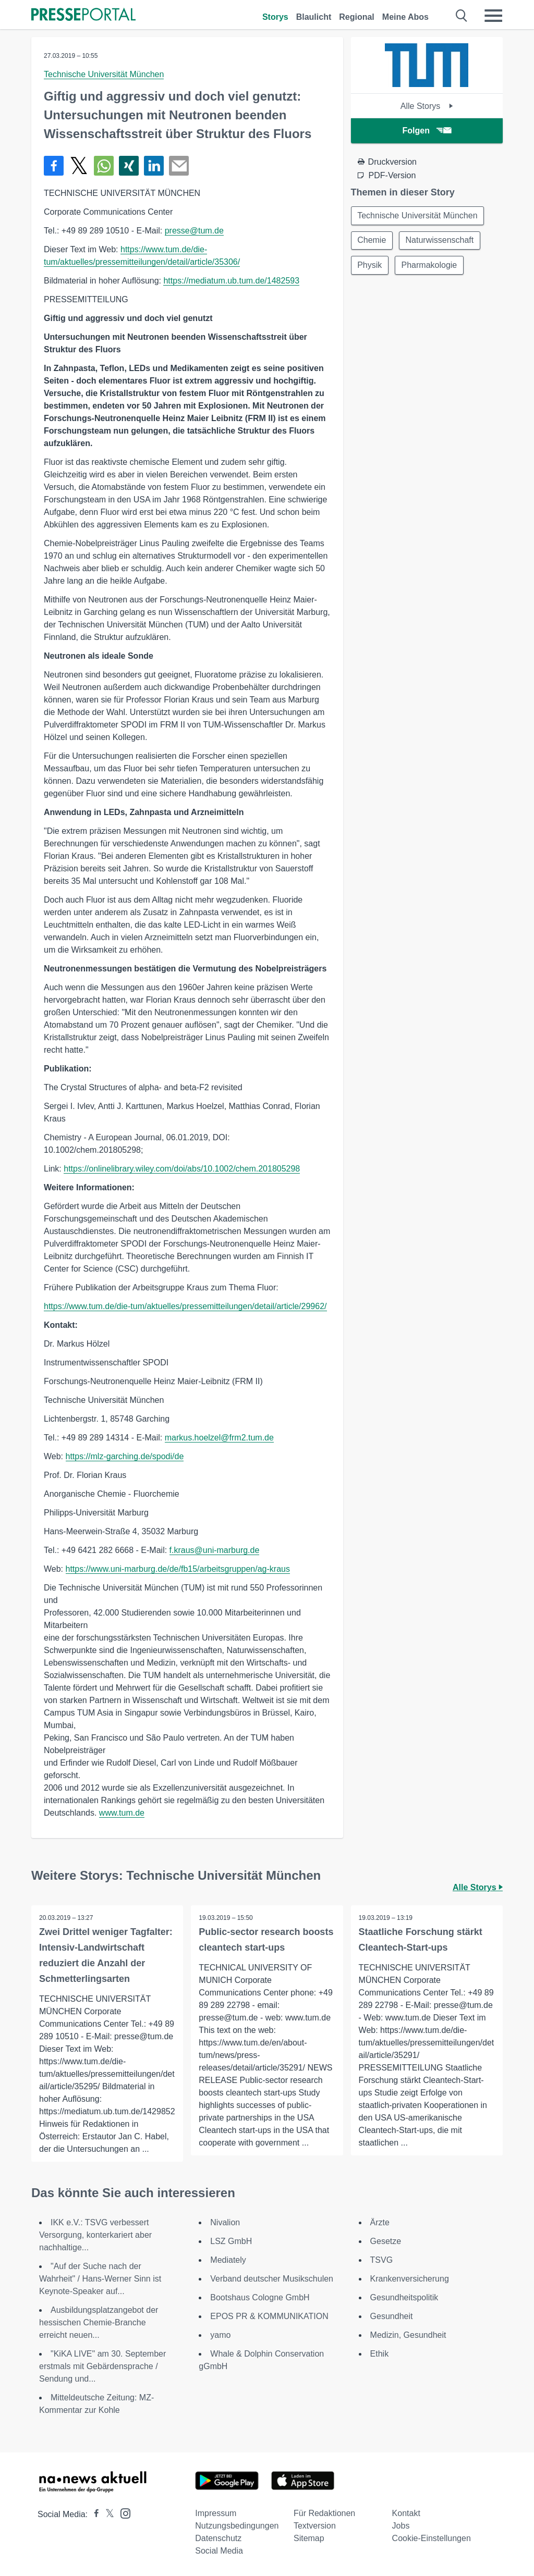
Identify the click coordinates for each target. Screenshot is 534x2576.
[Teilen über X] (79, 166)
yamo (220, 2335)
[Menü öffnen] (493, 15)
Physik (370, 265)
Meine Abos (405, 17)
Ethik (379, 2353)
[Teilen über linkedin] (154, 166)
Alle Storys (426, 106)
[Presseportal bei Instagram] (122, 2512)
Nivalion (225, 2222)
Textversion (315, 2525)
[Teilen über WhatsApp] (104, 166)
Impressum (215, 2513)
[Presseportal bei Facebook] (93, 2514)
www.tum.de (121, 1812)
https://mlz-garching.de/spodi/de (125, 1456)
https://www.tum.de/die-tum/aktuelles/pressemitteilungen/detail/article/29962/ (185, 1306)
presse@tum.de (194, 230)
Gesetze (386, 2241)
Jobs (401, 2525)
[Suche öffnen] (461, 15)
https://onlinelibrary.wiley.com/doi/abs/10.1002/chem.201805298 (182, 1168)
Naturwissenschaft (440, 240)
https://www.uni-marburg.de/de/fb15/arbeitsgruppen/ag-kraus (178, 1568)
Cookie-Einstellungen (431, 2538)
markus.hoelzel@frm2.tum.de (219, 1437)
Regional (356, 17)
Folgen (427, 130)
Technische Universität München (104, 74)
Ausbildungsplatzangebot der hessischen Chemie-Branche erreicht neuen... (98, 2322)
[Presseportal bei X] (106, 2514)
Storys (275, 17)
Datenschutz (218, 2538)
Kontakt (406, 2513)
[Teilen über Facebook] (54, 166)
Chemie (372, 240)
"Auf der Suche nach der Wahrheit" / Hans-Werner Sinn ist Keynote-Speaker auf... (100, 2279)
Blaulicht (314, 17)
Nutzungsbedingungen (236, 2525)
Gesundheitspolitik (404, 2297)
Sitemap (309, 2538)
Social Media (219, 2550)
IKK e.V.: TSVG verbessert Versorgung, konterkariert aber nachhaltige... (95, 2235)
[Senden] (179, 166)
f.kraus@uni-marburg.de (214, 1550)
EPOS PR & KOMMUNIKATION (269, 2316)
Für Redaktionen (324, 2513)
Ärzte (380, 2222)
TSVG (381, 2259)
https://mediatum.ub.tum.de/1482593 (231, 280)
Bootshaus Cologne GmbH (259, 2297)
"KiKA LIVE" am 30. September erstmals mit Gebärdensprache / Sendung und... (102, 2366)
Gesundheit (391, 2316)
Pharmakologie (430, 265)
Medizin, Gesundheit (408, 2335)
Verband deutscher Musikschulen (271, 2278)
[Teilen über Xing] (129, 166)
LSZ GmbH (231, 2241)
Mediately (228, 2259)
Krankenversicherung (409, 2278)
